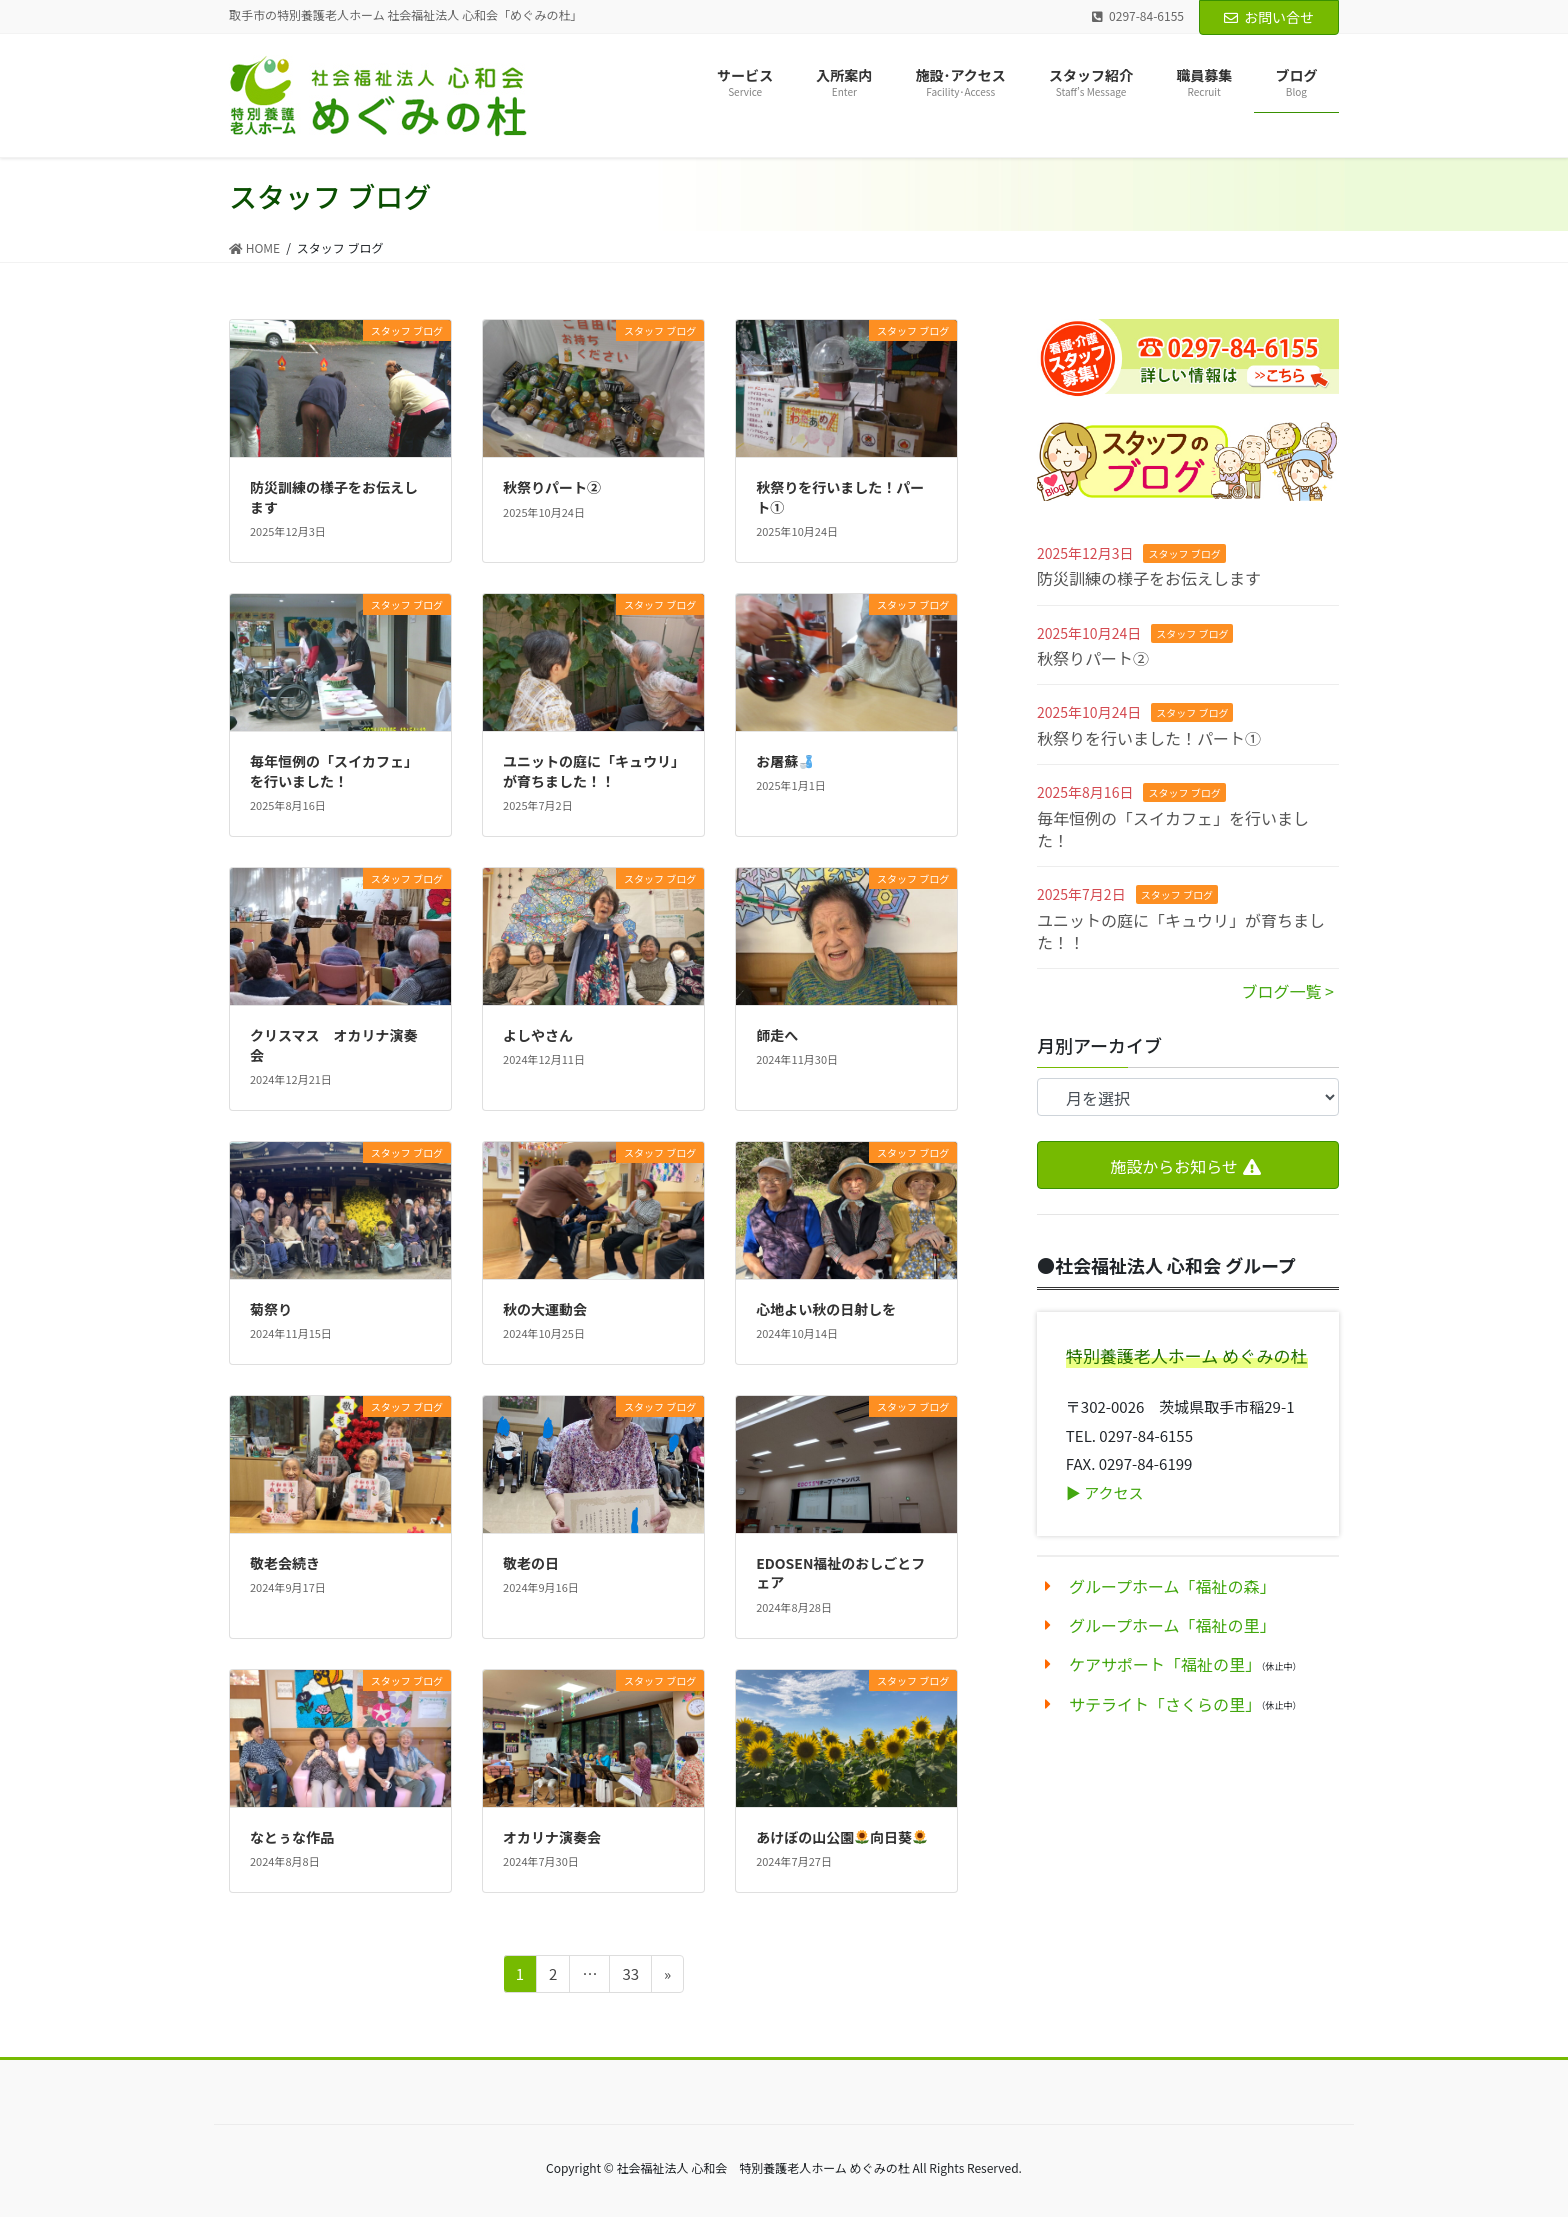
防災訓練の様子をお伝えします (1149, 578)
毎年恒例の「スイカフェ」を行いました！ (1173, 829)
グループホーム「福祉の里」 (1172, 1625)
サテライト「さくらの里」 (1165, 1704)
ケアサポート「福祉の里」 (1165, 1664)
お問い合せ (1269, 17)
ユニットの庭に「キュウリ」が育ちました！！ (1181, 931)
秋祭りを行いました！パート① (1149, 738)
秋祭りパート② (1093, 658)
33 (630, 1973)
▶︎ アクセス (1105, 1492)
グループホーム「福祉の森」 (1172, 1586)
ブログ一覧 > (1288, 991)
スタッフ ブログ (1184, 553)
